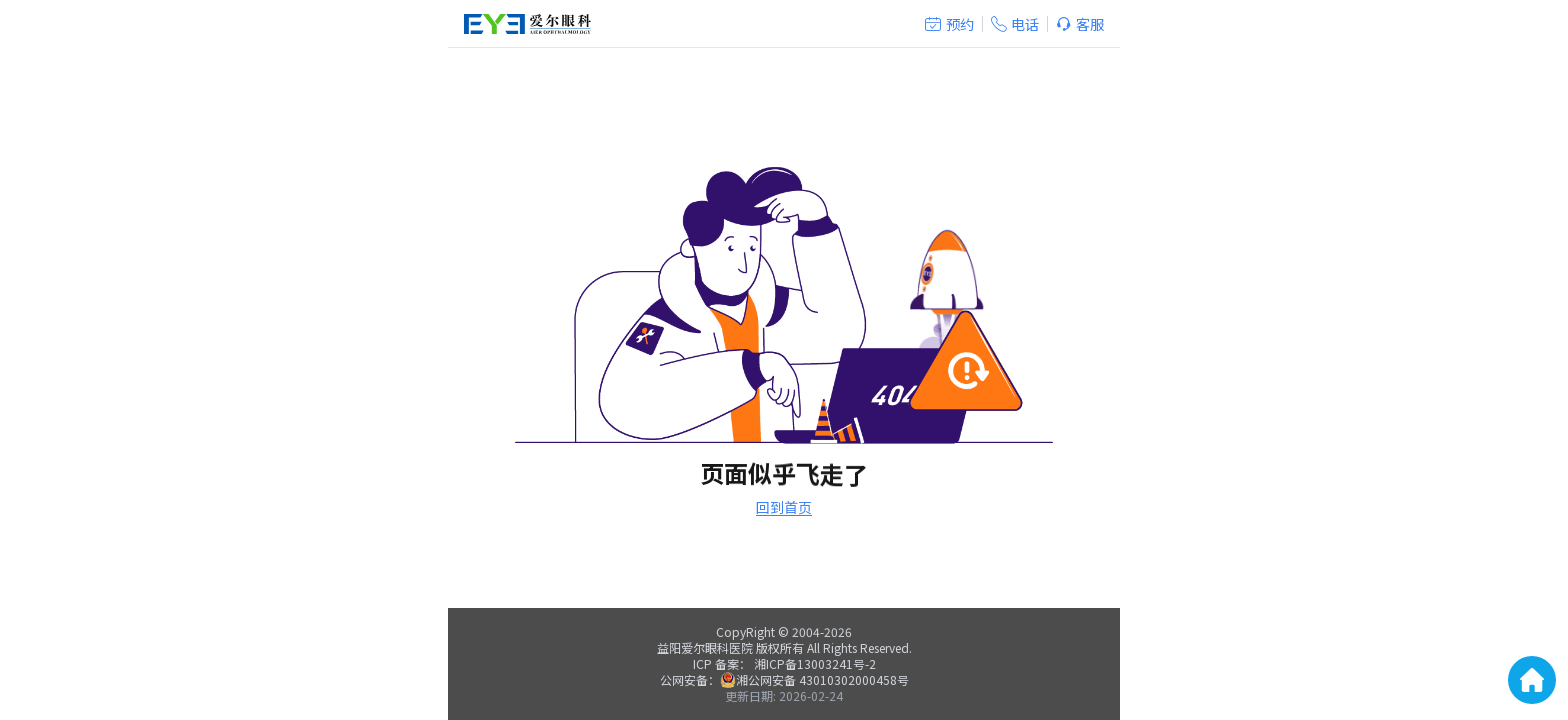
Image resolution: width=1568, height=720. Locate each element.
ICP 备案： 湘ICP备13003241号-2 (784, 663)
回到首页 (784, 507)
